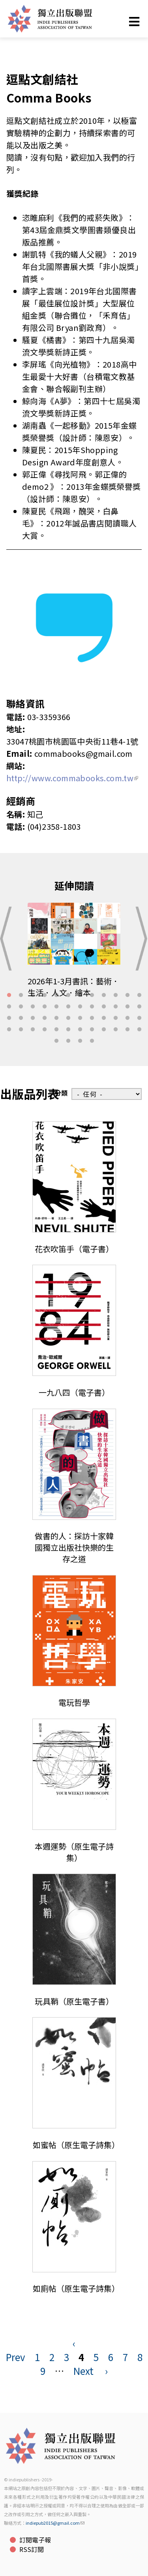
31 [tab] (80, 1018)
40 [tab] (45, 1030)
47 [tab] (127, 1030)
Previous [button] (8, 939)
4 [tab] (45, 995)
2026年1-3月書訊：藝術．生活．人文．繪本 (74, 986)
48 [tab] (139, 1030)
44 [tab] (92, 1030)
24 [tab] (139, 1007)
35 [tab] (127, 1018)
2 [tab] (21, 995)
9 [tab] (104, 995)
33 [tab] (104, 1018)
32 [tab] (92, 1018)
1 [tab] (9, 995)
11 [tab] (127, 995)
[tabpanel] (74, 955)
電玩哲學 (74, 1702)
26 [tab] (21, 1018)
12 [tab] (139, 995)
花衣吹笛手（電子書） (74, 1248)
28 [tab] (45, 1018)
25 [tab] (9, 1018)
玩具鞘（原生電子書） (74, 2001)
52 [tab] (92, 1041)
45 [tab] (104, 1030)
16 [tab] (45, 1007)
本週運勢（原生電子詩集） (74, 1852)
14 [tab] (21, 1007)
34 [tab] (116, 1018)
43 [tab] (80, 1030)
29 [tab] (56, 1018)
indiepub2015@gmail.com (55, 2523)
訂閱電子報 (35, 2539)
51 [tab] (80, 1041)
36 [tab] (139, 1018)
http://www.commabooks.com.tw (72, 778)
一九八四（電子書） (74, 1392)
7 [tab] (80, 995)
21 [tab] (104, 1007)
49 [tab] (56, 1041)
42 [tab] (68, 1030)
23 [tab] (127, 1007)
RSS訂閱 (31, 2549)
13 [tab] (9, 1007)
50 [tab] (68, 1041)
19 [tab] (80, 1007)
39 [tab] (33, 1030)
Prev (15, 2357)
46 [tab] (116, 1030)
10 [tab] (116, 995)
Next (83, 2371)
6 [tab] (68, 995)
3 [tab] (33, 995)
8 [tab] (92, 995)
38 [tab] (21, 1030)
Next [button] (139, 939)
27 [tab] (33, 1018)
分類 (61, 1093)
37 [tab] (9, 1030)
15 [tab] (33, 1007)
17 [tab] (56, 1007)
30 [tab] (68, 1018)
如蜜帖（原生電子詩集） (76, 2144)
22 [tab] (116, 1007)
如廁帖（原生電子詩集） (76, 2288)
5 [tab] (56, 995)
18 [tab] (68, 1007)
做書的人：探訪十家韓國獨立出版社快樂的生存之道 (74, 1547)
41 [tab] (56, 1030)
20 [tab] (92, 1007)
